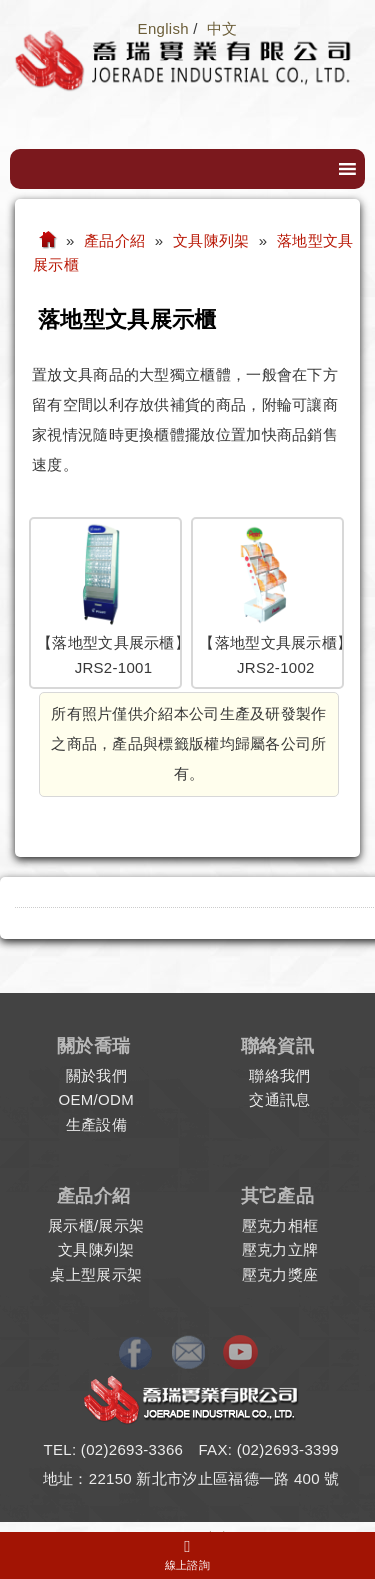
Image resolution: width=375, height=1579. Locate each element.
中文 (222, 28)
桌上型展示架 (96, 1274)
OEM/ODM (96, 1099)
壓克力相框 (280, 1225)
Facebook (139, 1353)
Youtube (240, 1353)
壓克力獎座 (280, 1274)
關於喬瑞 (93, 1046)
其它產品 (277, 1196)
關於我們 (96, 1075)
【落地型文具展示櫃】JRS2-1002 (267, 603)
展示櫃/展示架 (96, 1225)
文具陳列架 (96, 1249)
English (163, 28)
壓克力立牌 (280, 1249)
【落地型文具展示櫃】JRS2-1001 (105, 603)
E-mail (190, 1353)
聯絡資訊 (277, 1046)
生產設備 (96, 1124)
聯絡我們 (279, 1075)
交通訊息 (279, 1099)
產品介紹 (93, 1196)
